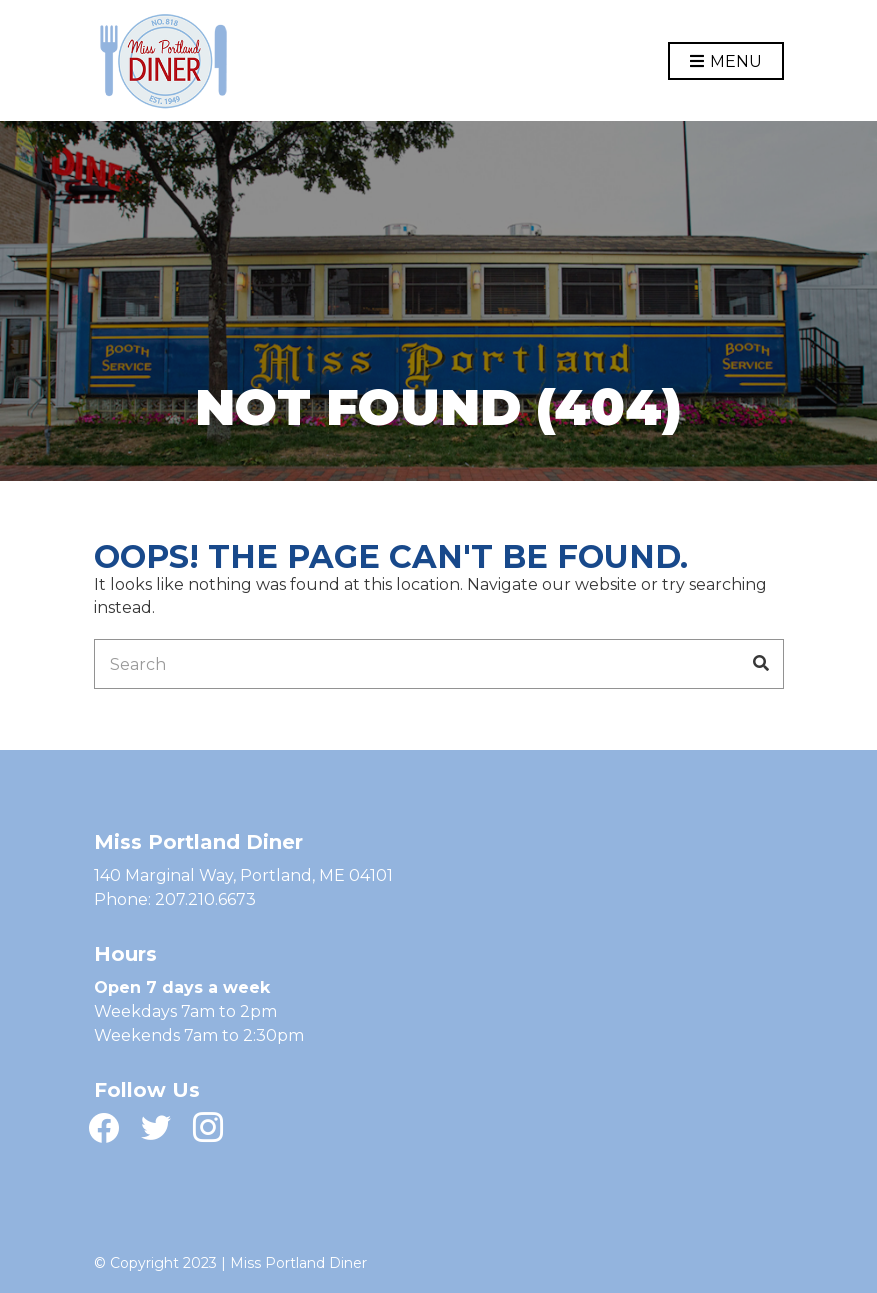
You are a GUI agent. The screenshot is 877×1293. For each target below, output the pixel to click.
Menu (726, 62)
